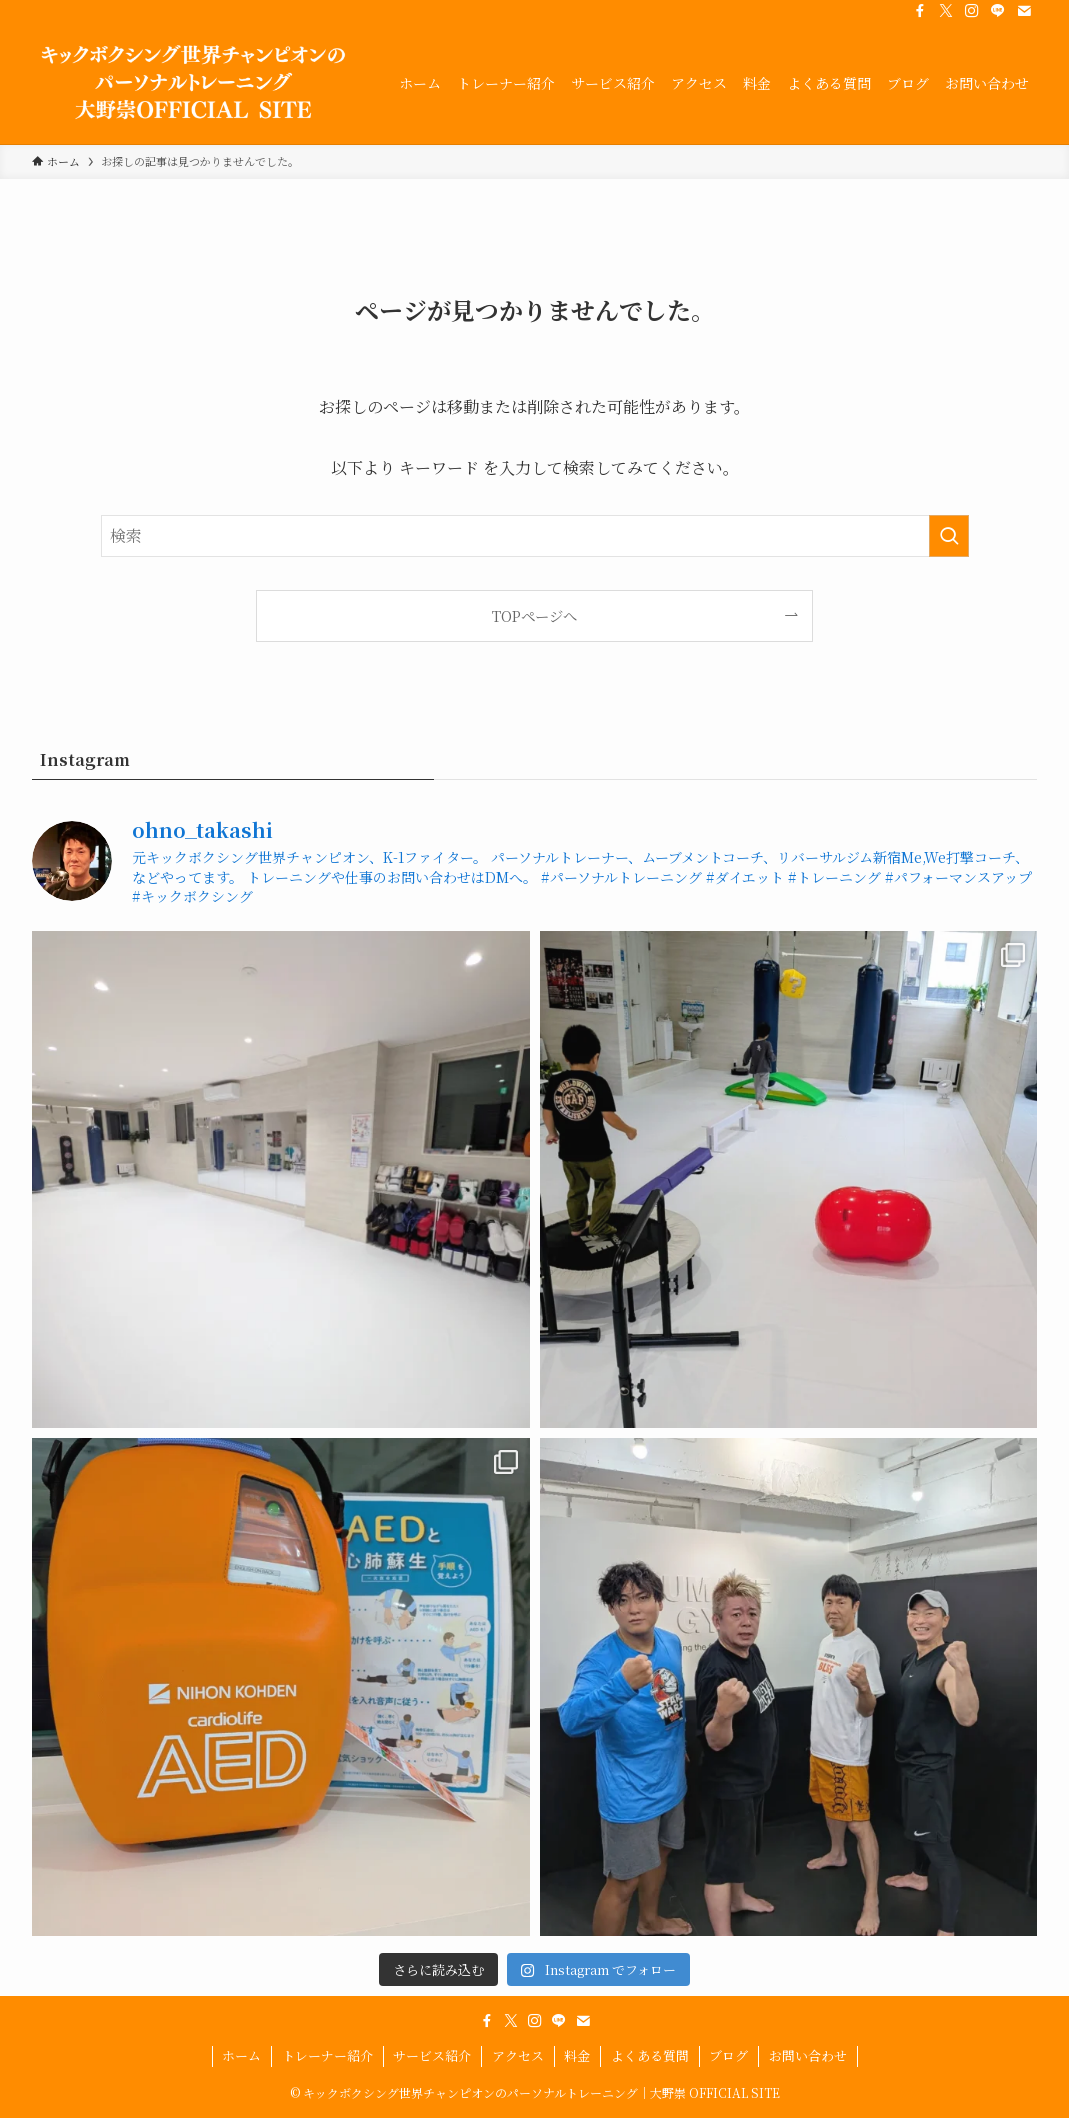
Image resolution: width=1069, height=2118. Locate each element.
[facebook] (920, 11)
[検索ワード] (535, 536)
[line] (998, 11)
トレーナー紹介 (327, 2055)
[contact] (1024, 11)
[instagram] (972, 11)
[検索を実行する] (949, 536)
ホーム (241, 2055)
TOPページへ (534, 615)
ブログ (728, 2055)
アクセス (518, 2055)
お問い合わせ (808, 2055)
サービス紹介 (432, 2055)
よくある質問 (650, 2055)
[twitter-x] (946, 11)
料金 (577, 2055)
